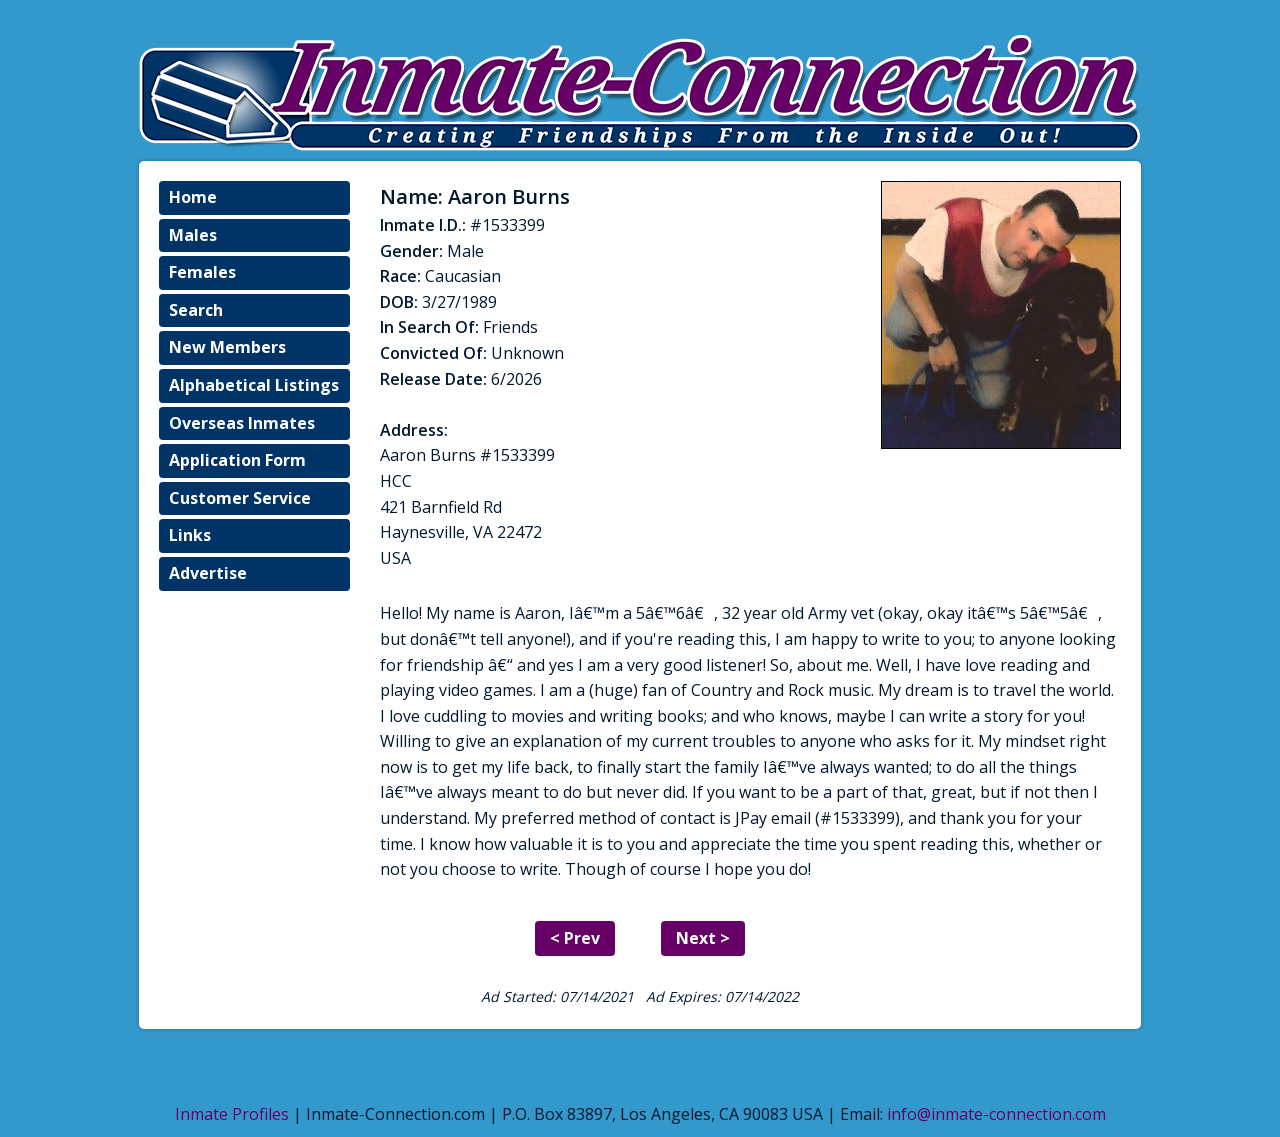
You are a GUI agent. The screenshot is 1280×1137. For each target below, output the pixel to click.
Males (193, 235)
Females (202, 272)
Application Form (237, 460)
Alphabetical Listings (254, 385)
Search (196, 310)
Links (190, 535)
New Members (227, 347)
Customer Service (240, 498)
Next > (703, 938)
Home (193, 197)
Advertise (208, 573)
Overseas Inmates (242, 423)
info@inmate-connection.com (996, 1114)
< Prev (575, 938)
